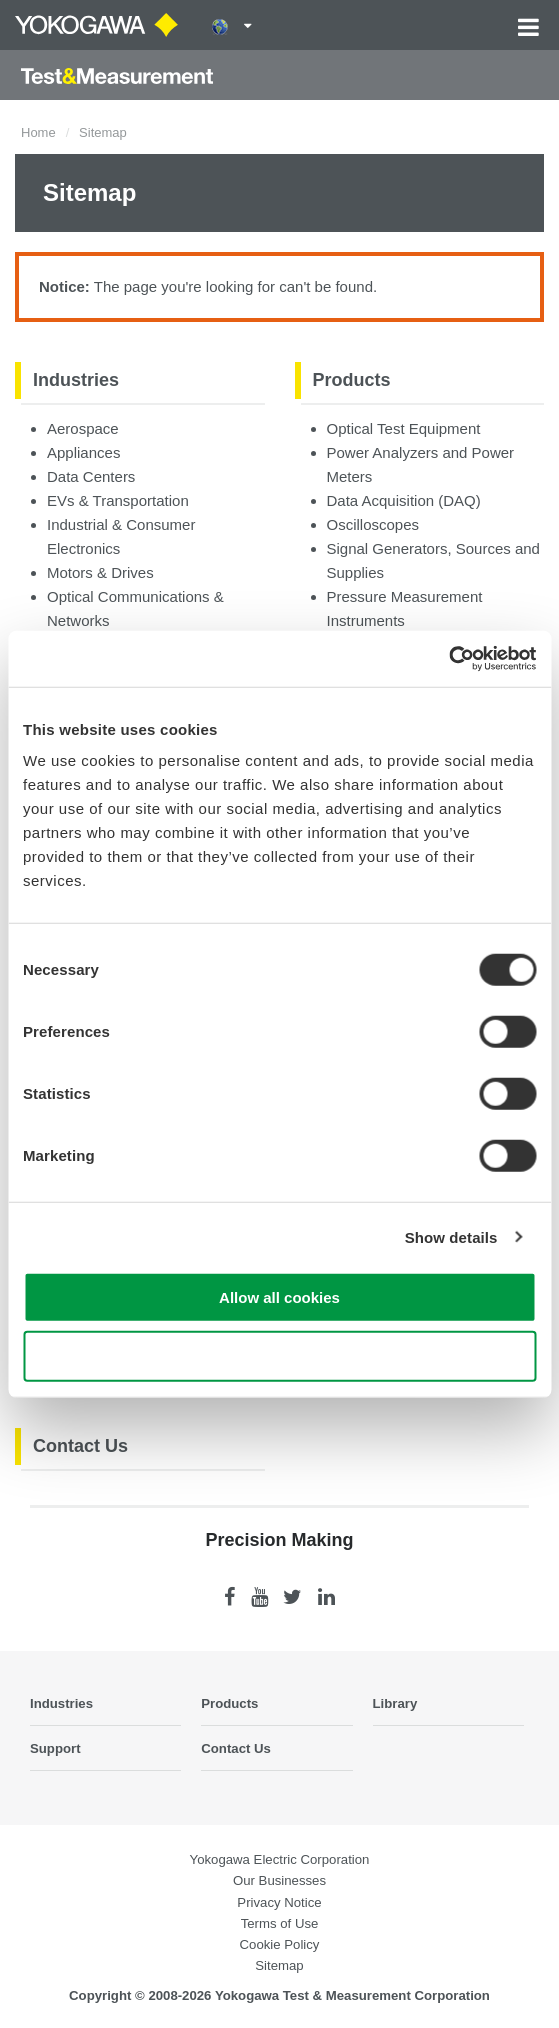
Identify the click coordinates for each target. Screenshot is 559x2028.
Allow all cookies (279, 1297)
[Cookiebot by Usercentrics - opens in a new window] (448, 659)
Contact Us (80, 1446)
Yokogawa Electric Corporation (280, 1859)
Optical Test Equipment (404, 428)
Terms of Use (280, 1923)
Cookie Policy (280, 1944)
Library (395, 1703)
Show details (451, 1236)
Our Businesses (279, 1880)
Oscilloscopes (373, 524)
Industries (76, 380)
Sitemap (279, 1965)
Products (352, 380)
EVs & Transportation (118, 500)
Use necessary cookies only (279, 1355)
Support (55, 1748)
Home (38, 132)
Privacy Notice (279, 1902)
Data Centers (91, 476)
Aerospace (83, 428)
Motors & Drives (100, 572)
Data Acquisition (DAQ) (404, 500)
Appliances (83, 452)
